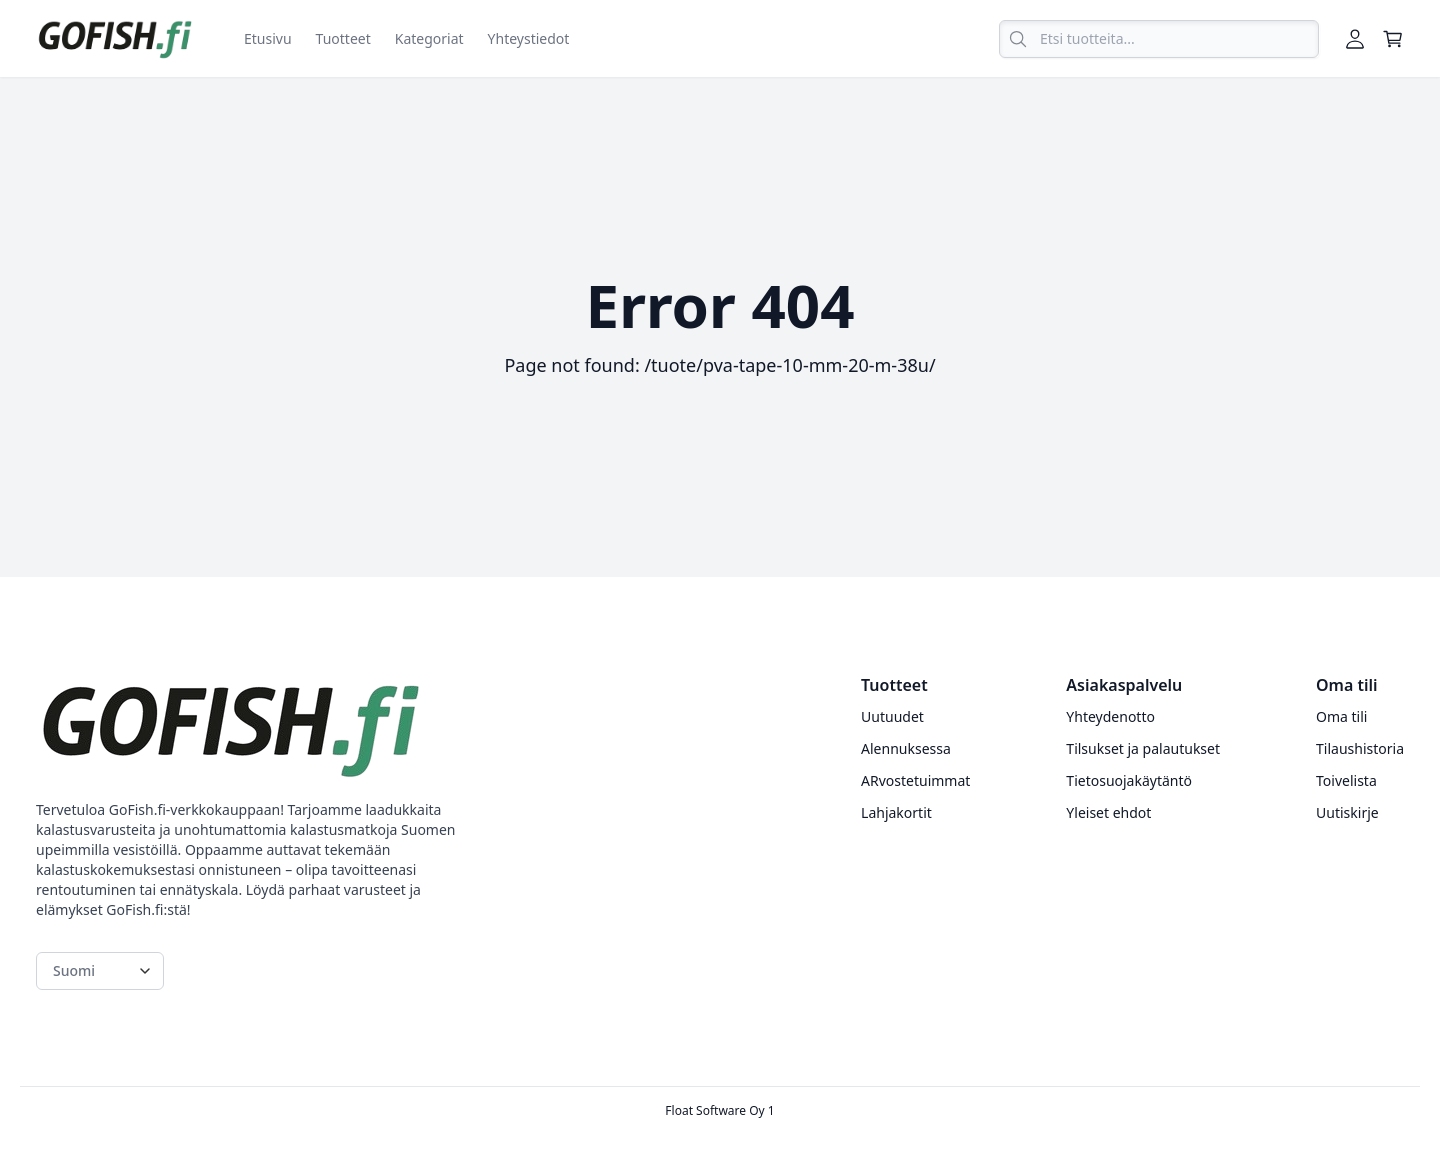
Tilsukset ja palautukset (1143, 748)
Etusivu (268, 38)
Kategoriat (429, 38)
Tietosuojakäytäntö (1129, 780)
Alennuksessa (906, 748)
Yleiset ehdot (1108, 812)
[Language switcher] (100, 971)
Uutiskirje (1347, 812)
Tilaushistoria (1360, 748)
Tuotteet (343, 38)
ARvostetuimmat (915, 780)
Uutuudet (892, 716)
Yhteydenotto (1110, 716)
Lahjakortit (896, 812)
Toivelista (1346, 780)
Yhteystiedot (529, 38)
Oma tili (1341, 716)
